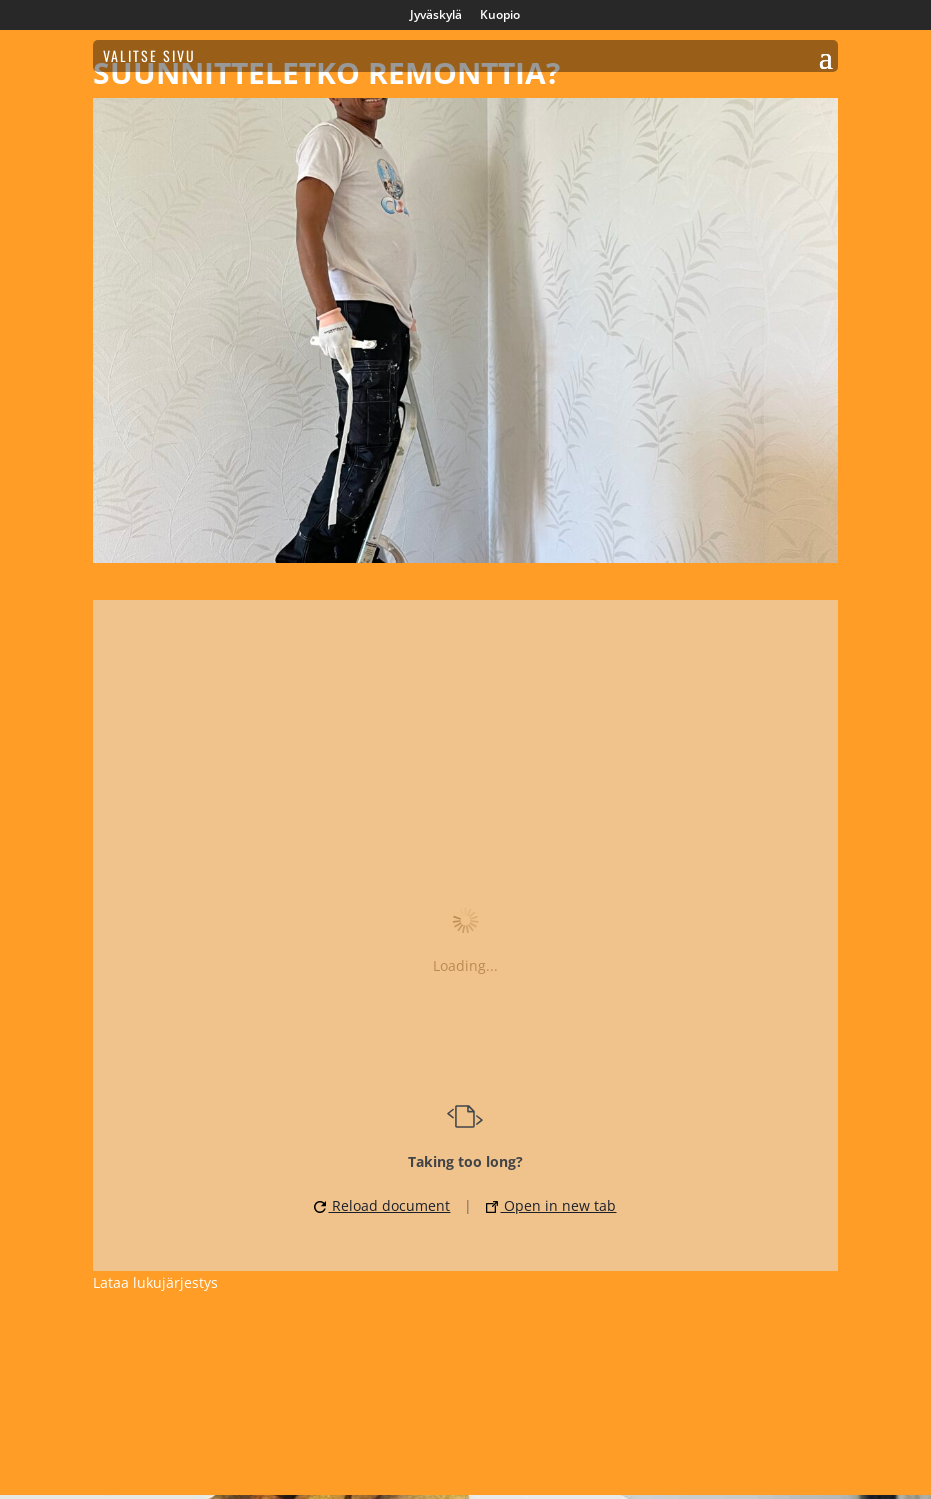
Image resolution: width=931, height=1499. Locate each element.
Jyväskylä (436, 16)
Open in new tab (551, 1205)
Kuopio (500, 16)
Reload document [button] (382, 1205)
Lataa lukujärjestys (155, 1282)
